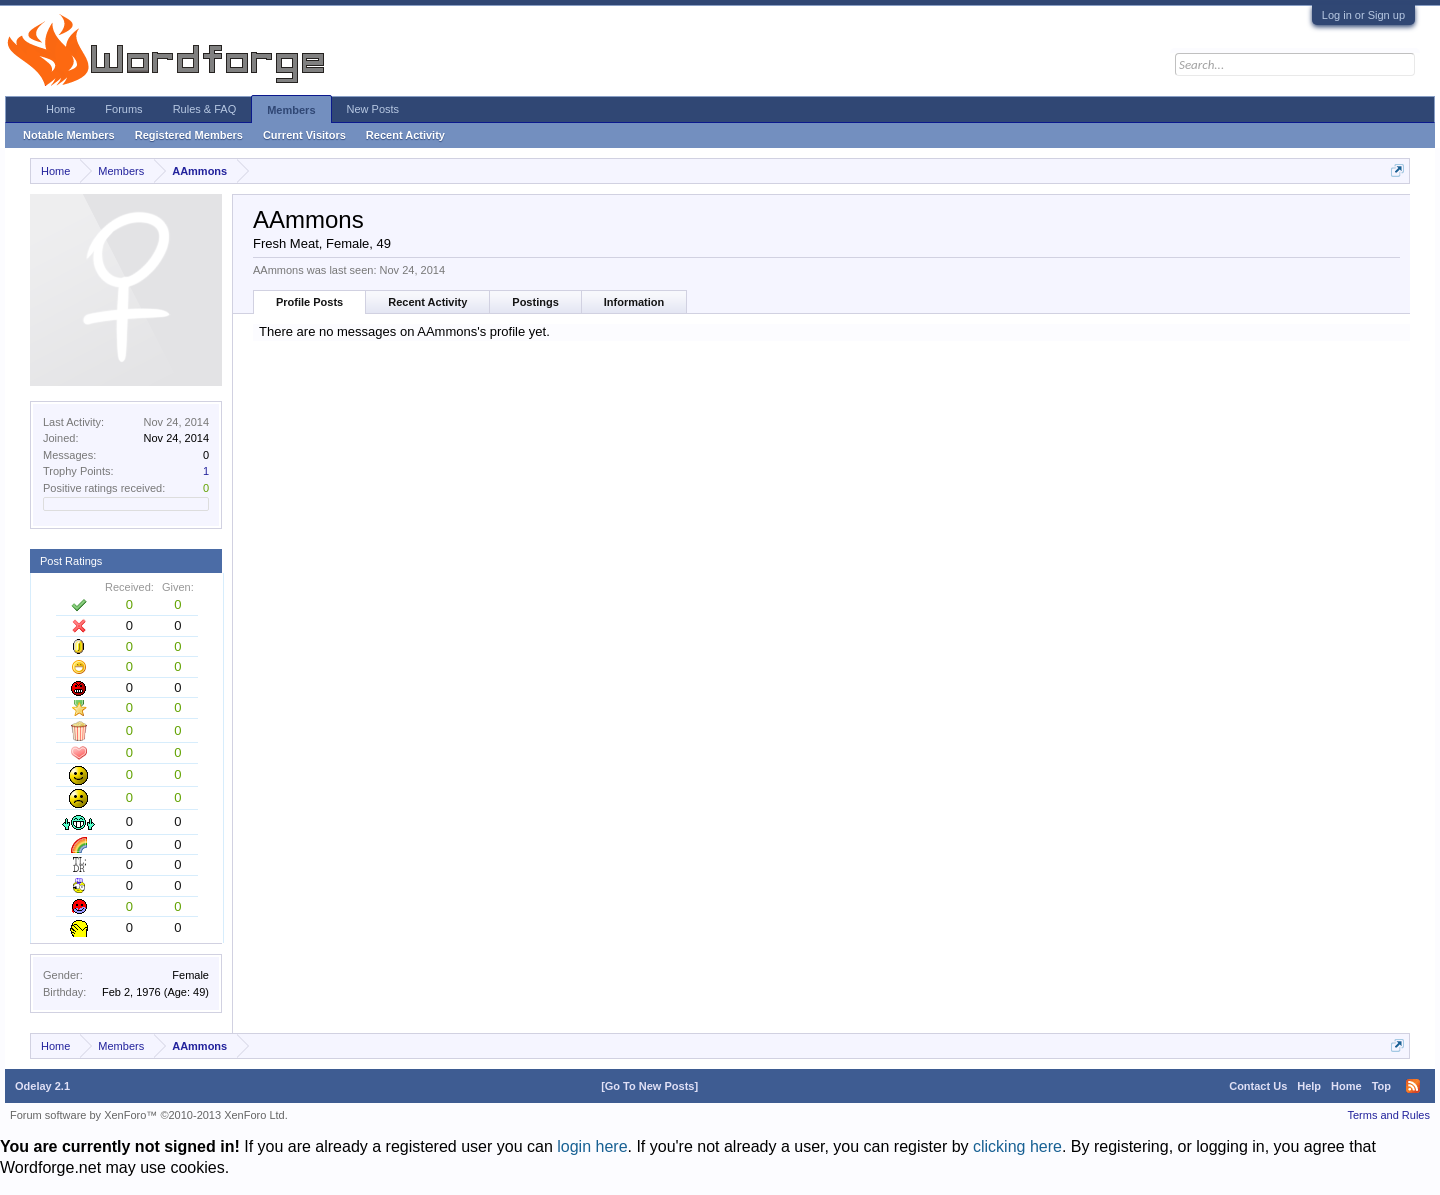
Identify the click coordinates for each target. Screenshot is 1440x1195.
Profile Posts (309, 302)
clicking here (1017, 1146)
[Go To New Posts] (649, 1086)
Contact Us (1258, 1086)
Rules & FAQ (205, 109)
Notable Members (69, 135)
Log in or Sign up (1363, 15)
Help (1309, 1086)
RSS (1413, 1086)
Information (634, 302)
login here (592, 1146)
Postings (535, 302)
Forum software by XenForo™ (149, 1115)
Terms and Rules (1388, 1115)
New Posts (373, 109)
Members (291, 110)
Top (1381, 1086)
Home (60, 109)
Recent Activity (427, 302)
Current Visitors (304, 135)
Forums (123, 109)
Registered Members (189, 135)
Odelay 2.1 (42, 1086)
